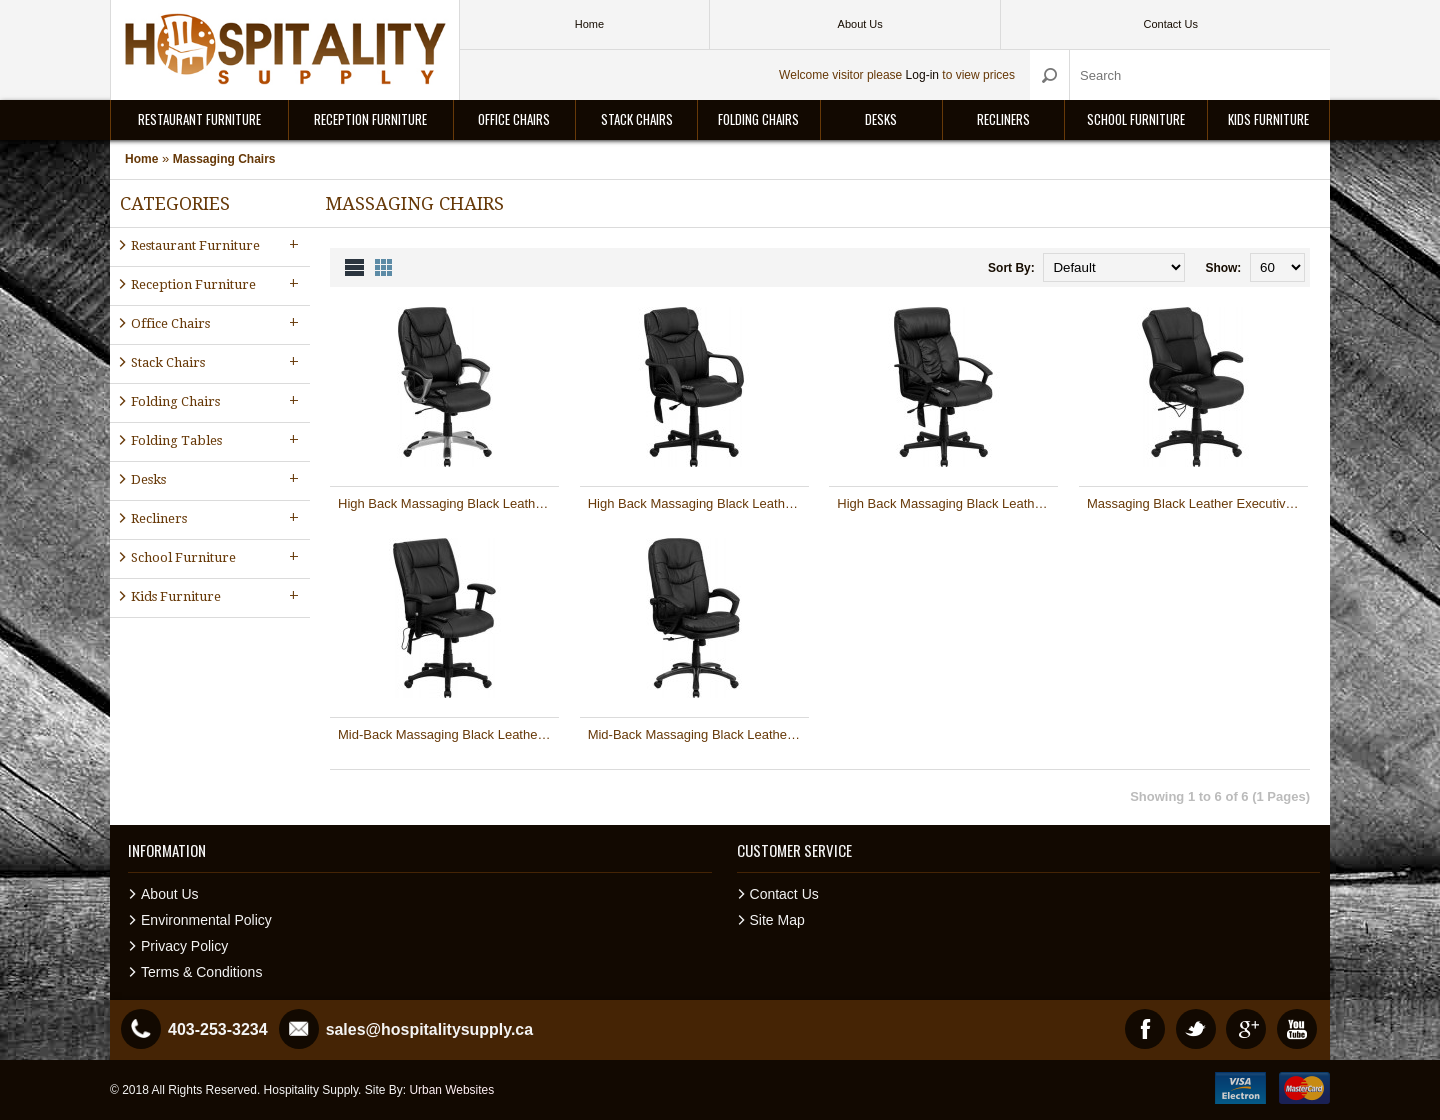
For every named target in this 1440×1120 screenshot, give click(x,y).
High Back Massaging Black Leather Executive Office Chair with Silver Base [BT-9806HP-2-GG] (448, 503)
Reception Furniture (370, 119)
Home (141, 159)
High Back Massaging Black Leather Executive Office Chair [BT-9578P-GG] (947, 503)
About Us (170, 894)
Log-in (922, 75)
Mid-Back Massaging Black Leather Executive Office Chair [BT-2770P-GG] (448, 734)
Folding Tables (217, 439)
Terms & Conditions (201, 972)
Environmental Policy (206, 920)
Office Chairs (514, 119)
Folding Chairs (758, 119)
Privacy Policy (184, 946)
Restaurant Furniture (199, 119)
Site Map (777, 920)
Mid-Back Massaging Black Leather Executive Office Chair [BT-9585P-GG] (698, 734)
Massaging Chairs (224, 159)
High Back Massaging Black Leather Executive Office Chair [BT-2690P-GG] (698, 503)
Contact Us (784, 894)
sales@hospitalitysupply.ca (430, 1029)
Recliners (1003, 119)
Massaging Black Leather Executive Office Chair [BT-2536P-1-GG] (1197, 503)
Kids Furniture (1268, 119)
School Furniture (1136, 119)
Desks (881, 119)
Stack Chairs (637, 119)
